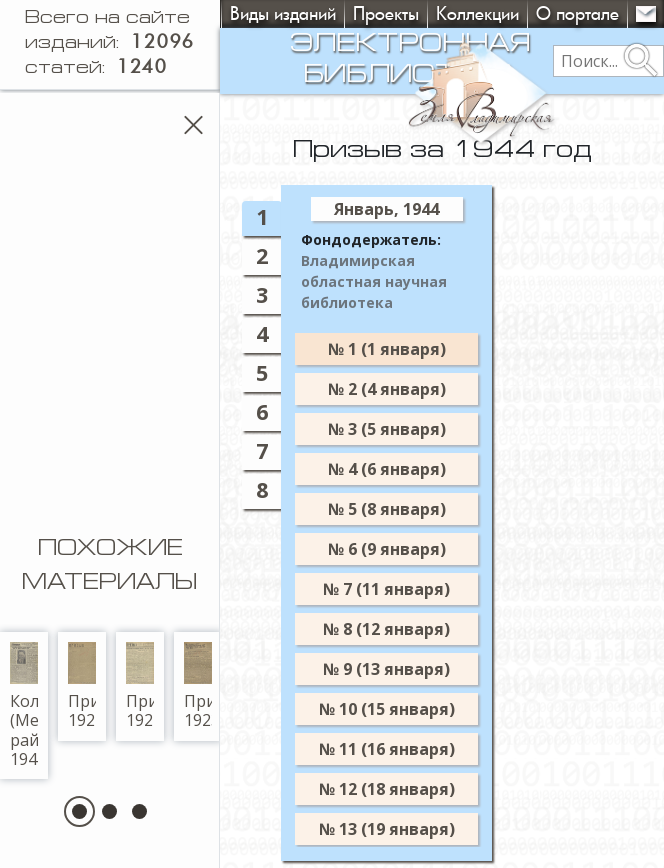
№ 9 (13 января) (405, 669)
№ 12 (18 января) (406, 789)
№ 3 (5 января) (406, 429)
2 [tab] (281, 255)
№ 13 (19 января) (406, 829)
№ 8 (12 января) (405, 629)
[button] (89, 811)
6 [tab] (281, 411)
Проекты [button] (386, 13)
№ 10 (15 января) (406, 709)
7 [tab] (281, 450)
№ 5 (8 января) (406, 509)
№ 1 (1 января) (406, 349)
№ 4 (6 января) (406, 469)
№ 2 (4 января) (406, 389)
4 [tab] (281, 333)
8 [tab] (281, 489)
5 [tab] (281, 372)
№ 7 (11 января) (405, 589)
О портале (577, 13)
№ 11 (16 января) (406, 749)
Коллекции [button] (477, 13)
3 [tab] (281, 294)
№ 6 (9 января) (406, 549)
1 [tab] (281, 216)
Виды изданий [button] (283, 13)
